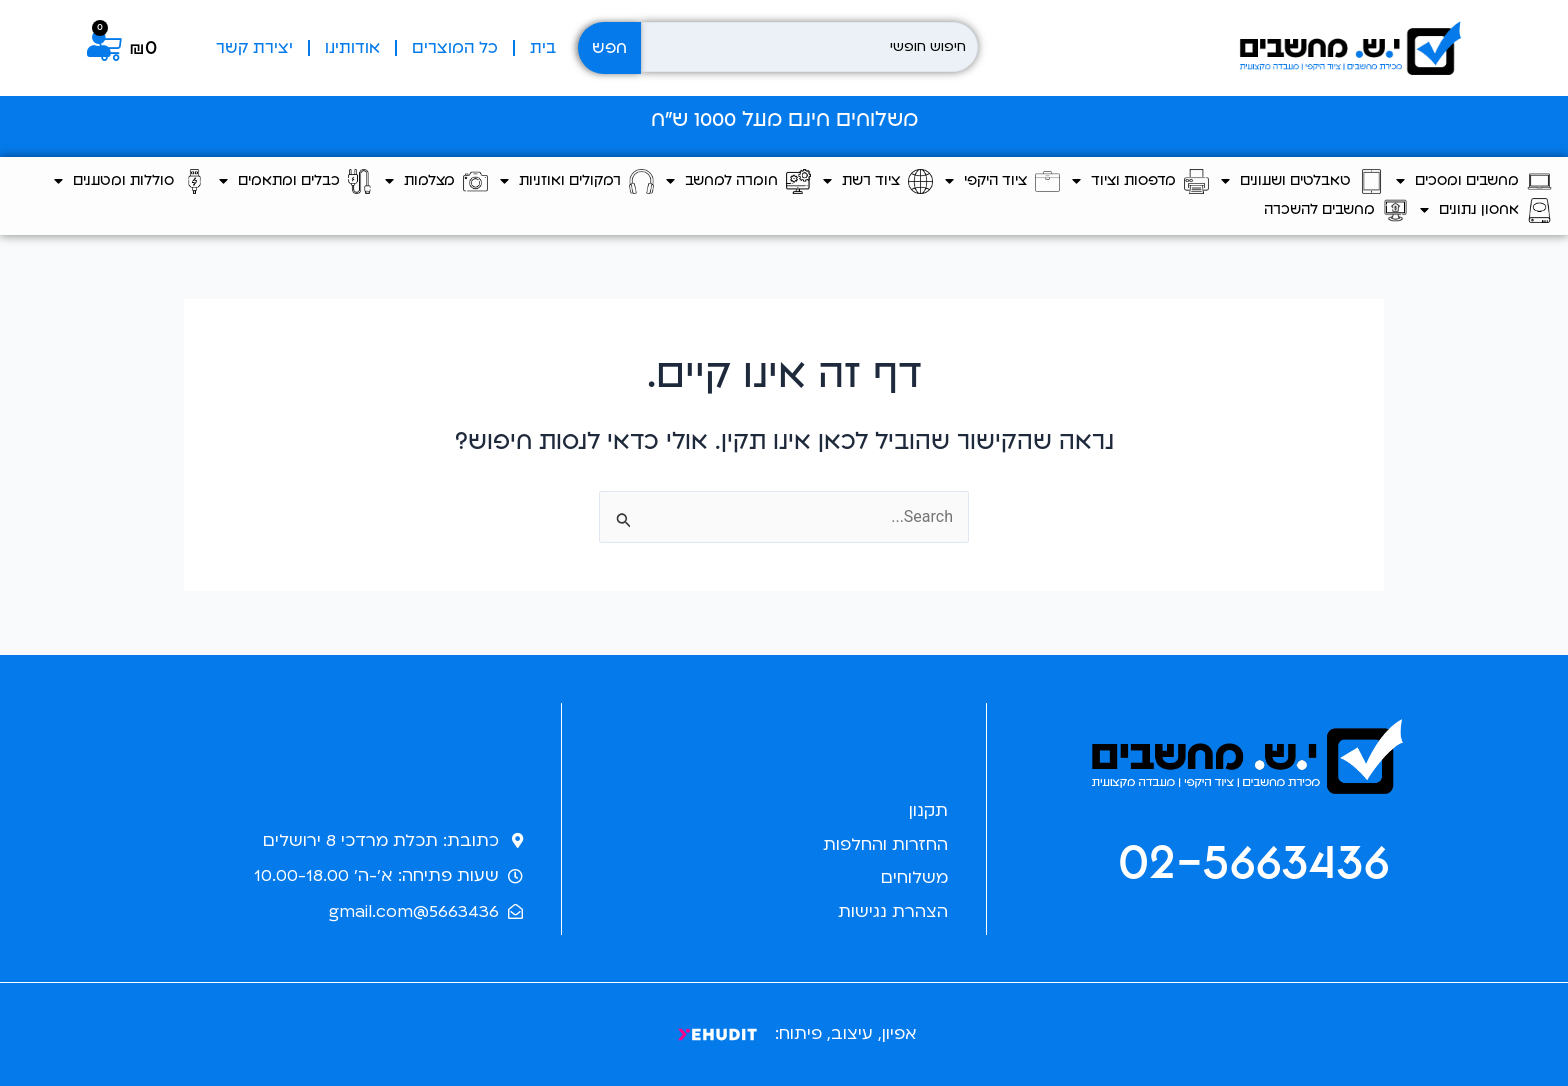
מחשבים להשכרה (1336, 210)
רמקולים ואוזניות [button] (577, 181)
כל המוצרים (455, 48)
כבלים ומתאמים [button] (296, 181)
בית (543, 48)
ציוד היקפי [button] (1002, 181)
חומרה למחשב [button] (738, 181)
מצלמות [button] (436, 181)
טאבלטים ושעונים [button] (1302, 181)
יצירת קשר (254, 48)
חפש (609, 48)
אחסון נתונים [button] (1486, 210)
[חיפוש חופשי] (809, 47)
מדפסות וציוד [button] (1140, 181)
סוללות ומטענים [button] (130, 181)
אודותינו (352, 48)
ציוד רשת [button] (878, 181)
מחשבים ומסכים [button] (1474, 181)
